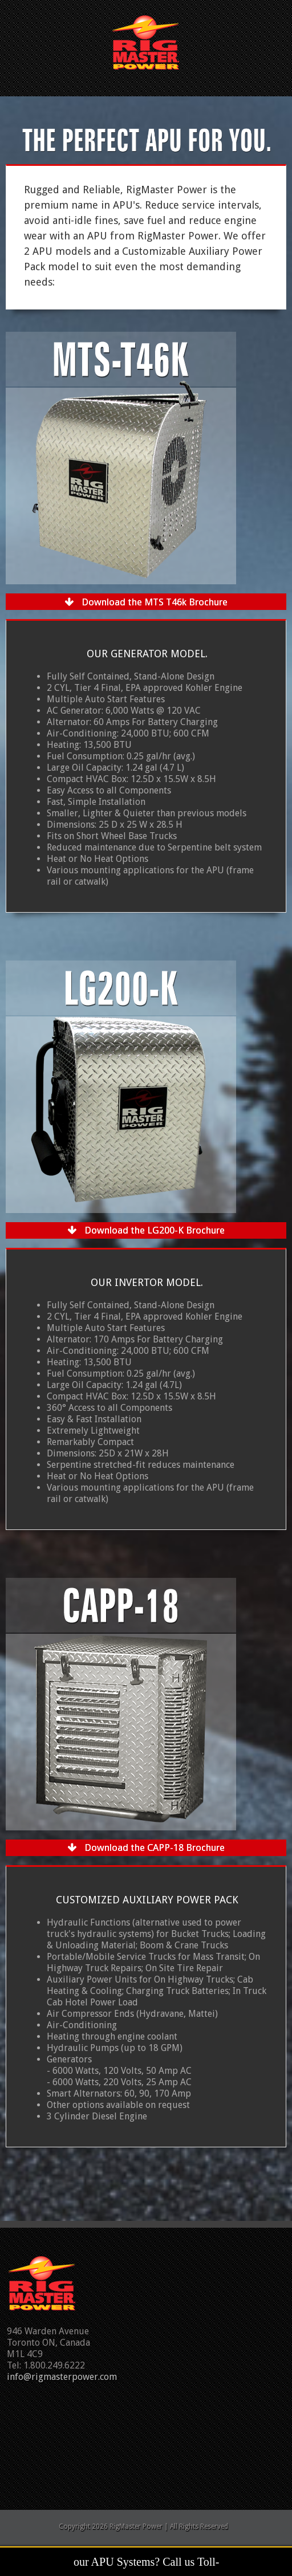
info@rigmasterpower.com (62, 2376)
